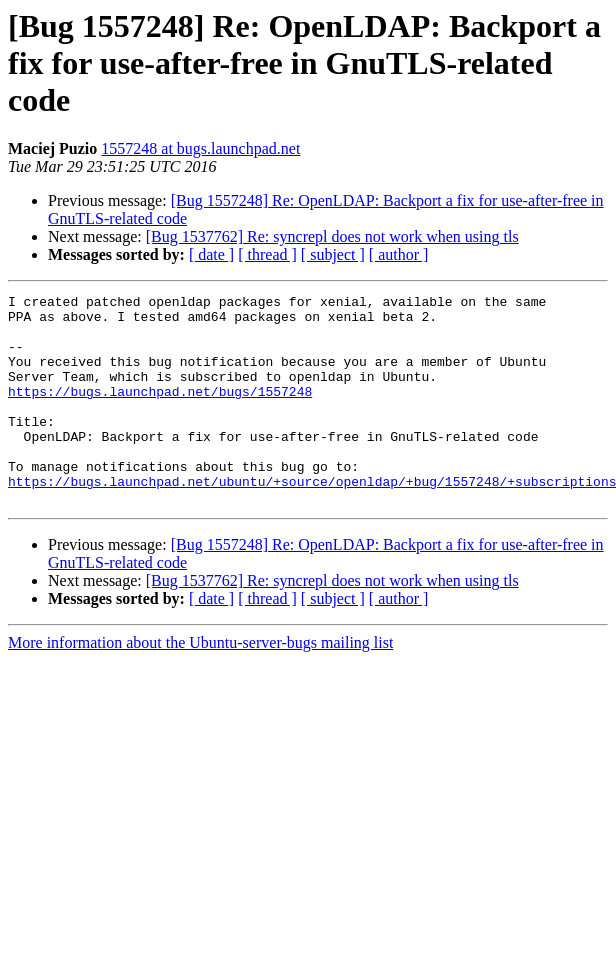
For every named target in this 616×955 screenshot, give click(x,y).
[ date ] (211, 254)
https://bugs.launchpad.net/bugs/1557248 (160, 412)
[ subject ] (333, 254)
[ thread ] (267, 254)
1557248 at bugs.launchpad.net (200, 148)
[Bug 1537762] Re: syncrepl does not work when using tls (332, 236)
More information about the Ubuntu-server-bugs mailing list (200, 684)
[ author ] (399, 254)
